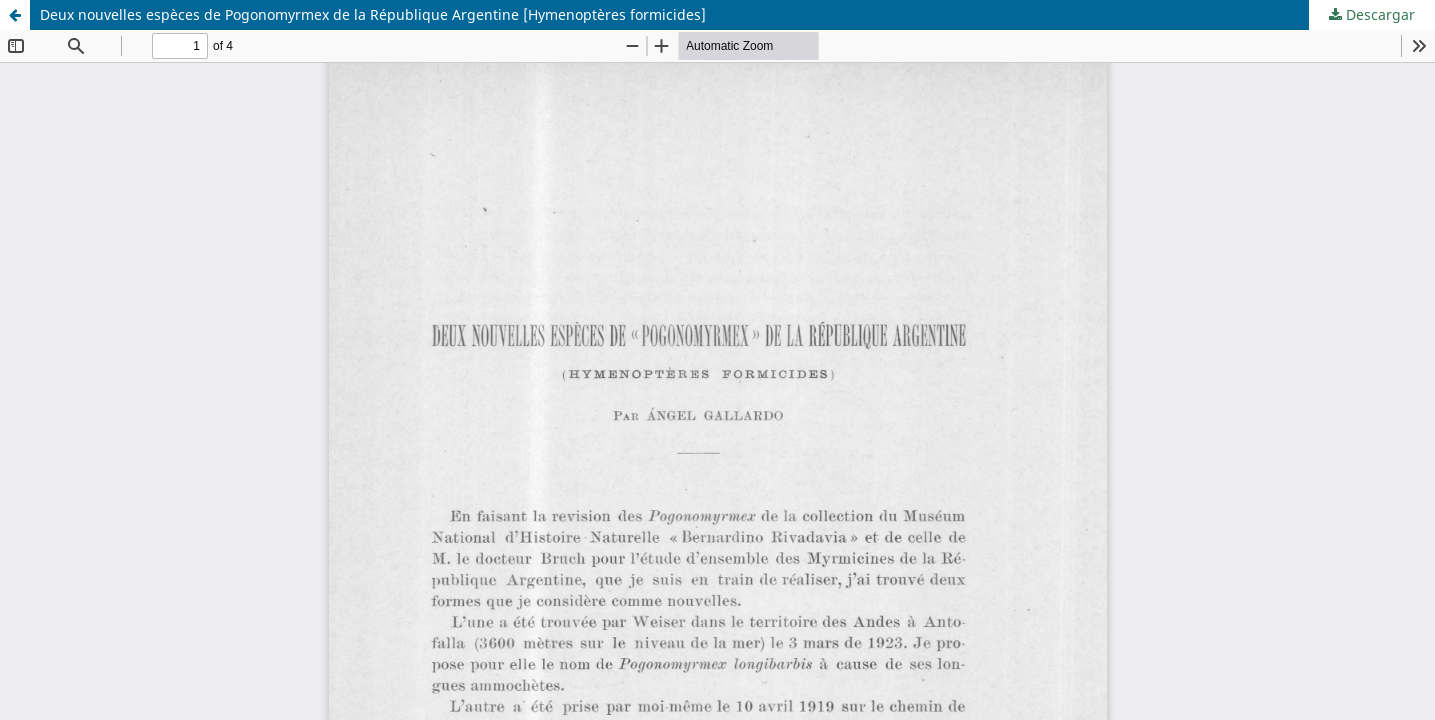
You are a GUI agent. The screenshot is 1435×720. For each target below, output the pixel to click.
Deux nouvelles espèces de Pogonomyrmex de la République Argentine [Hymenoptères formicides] (373, 14)
